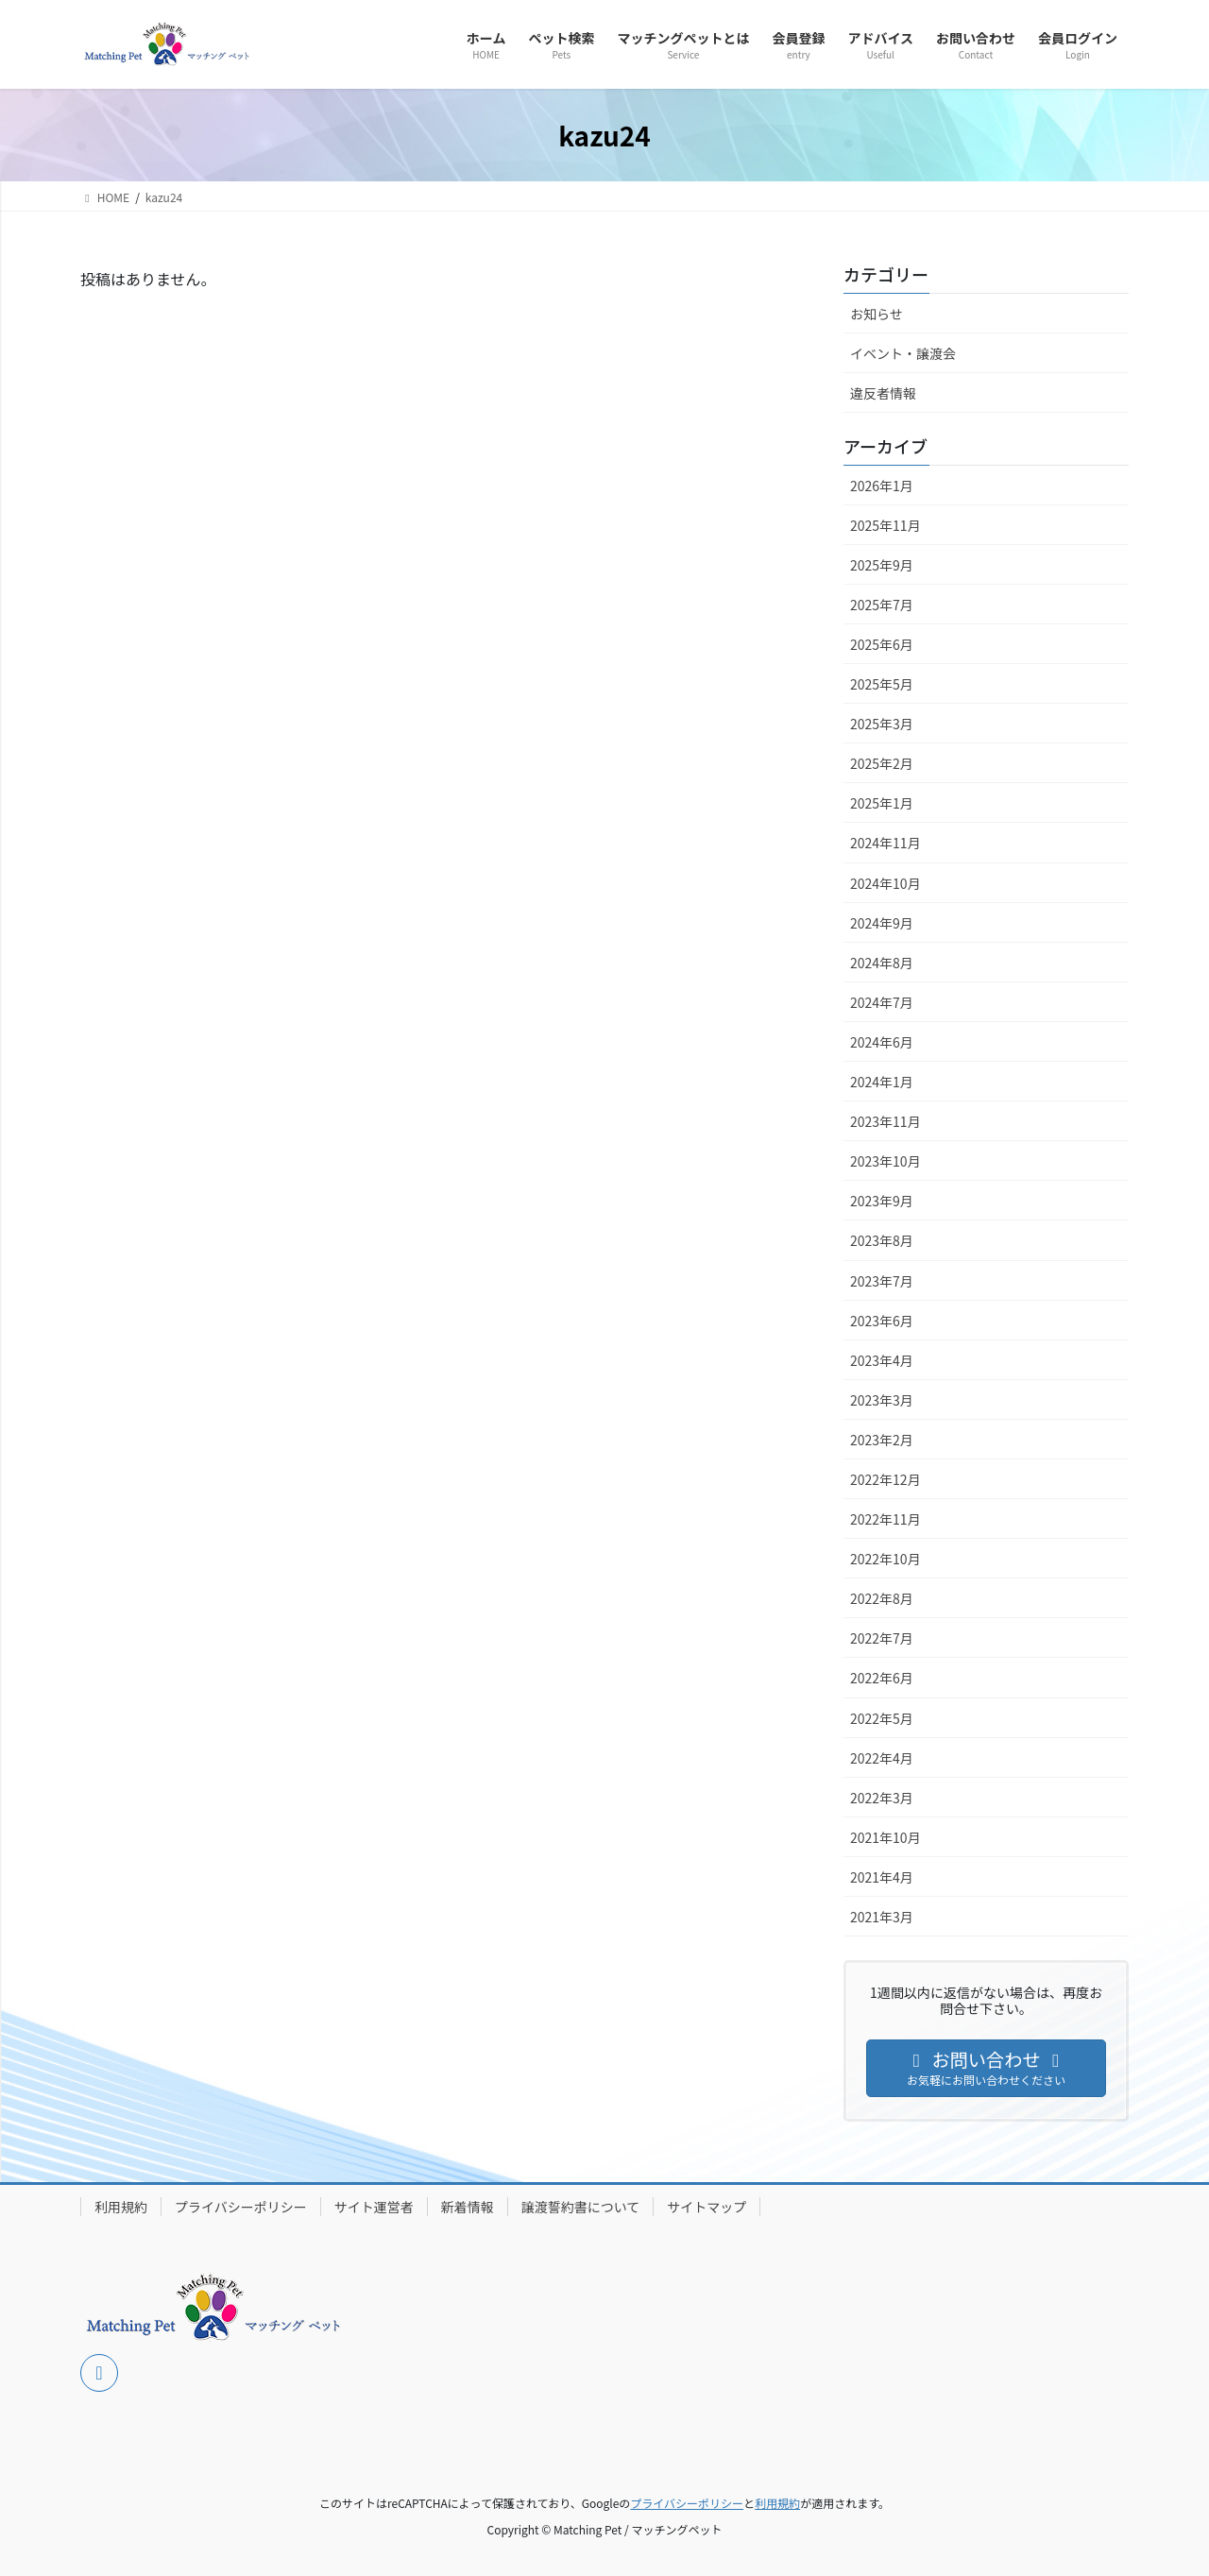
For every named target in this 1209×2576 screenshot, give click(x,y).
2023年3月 (881, 1399)
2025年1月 (881, 802)
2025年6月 (881, 644)
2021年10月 (885, 1837)
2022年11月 (885, 1519)
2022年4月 (881, 1758)
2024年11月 (885, 842)
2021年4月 (881, 1877)
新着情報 (467, 2206)
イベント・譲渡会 (903, 353)
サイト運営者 (374, 2206)
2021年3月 (881, 1916)
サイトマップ (706, 2206)
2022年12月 (885, 1479)
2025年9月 (881, 564)
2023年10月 (885, 1161)
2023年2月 (881, 1439)
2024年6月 (881, 1041)
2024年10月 (885, 883)
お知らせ (876, 313)
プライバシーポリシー (241, 2206)
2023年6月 (881, 1320)
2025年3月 (881, 723)
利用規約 (120, 2206)
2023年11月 (885, 1121)
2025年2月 (881, 763)
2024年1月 (881, 1081)
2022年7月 (881, 1638)
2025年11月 (885, 525)
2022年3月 (881, 1797)
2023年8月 (881, 1240)
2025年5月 (881, 683)
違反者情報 (883, 393)
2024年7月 (881, 1002)
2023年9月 (881, 1200)
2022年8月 (881, 1598)
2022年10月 (885, 1558)
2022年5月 (881, 1718)
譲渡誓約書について (580, 2206)
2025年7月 (881, 604)
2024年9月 (881, 922)
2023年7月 (881, 1280)
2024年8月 (881, 962)
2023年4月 (881, 1360)
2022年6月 (881, 1677)
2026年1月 (881, 485)
